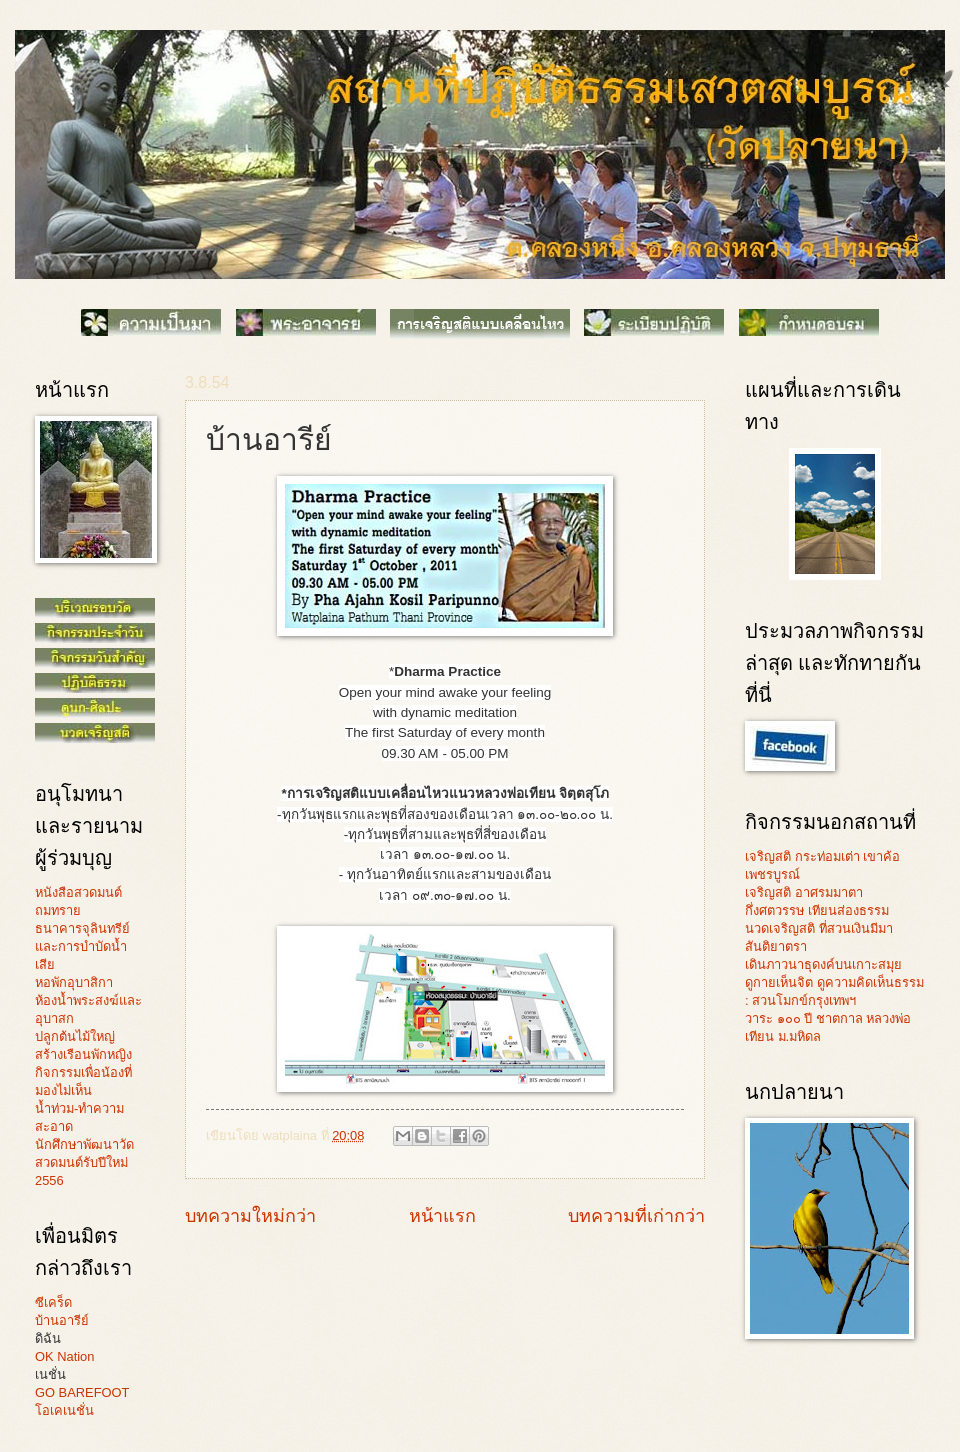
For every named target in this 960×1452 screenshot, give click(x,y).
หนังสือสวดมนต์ (78, 892)
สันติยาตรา (776, 946)
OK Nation (64, 1356)
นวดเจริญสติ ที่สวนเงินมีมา (819, 928)
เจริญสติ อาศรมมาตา (804, 892)
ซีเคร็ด (53, 1302)
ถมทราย (58, 910)
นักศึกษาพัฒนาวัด (84, 1144)
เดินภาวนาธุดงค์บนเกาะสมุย (823, 964)
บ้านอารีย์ (62, 1320)
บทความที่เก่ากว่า (636, 1216)
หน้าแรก (442, 1216)
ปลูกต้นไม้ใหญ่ (75, 1036)
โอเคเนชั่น (64, 1410)
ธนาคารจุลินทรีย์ (82, 928)
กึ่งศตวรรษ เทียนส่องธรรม (817, 910)
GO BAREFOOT (82, 1392)
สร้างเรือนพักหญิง (83, 1054)
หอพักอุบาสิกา (74, 982)
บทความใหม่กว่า (250, 1216)
